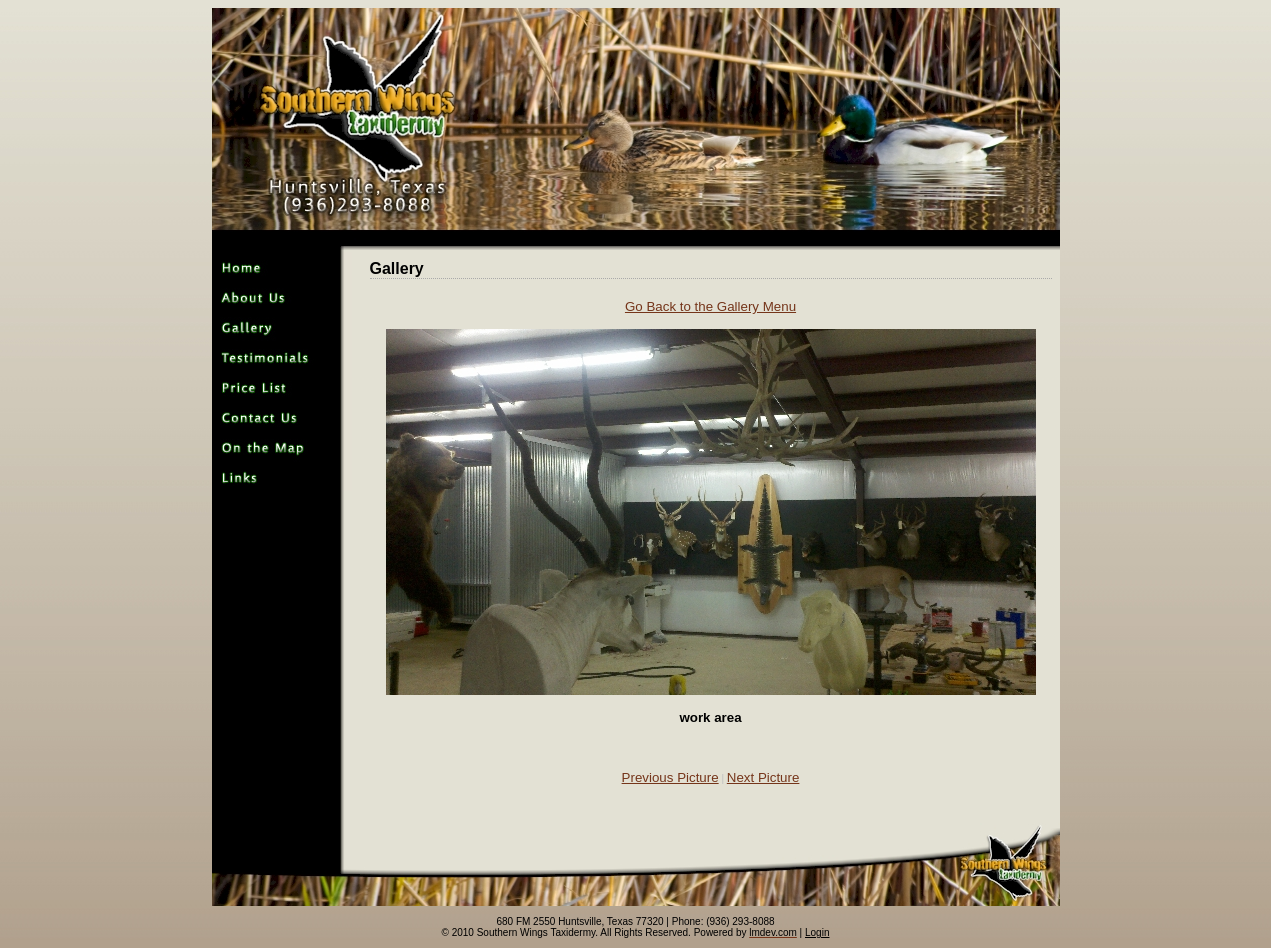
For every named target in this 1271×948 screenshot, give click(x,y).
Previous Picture (670, 777)
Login (817, 932)
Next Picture (763, 777)
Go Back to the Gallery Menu (710, 306)
